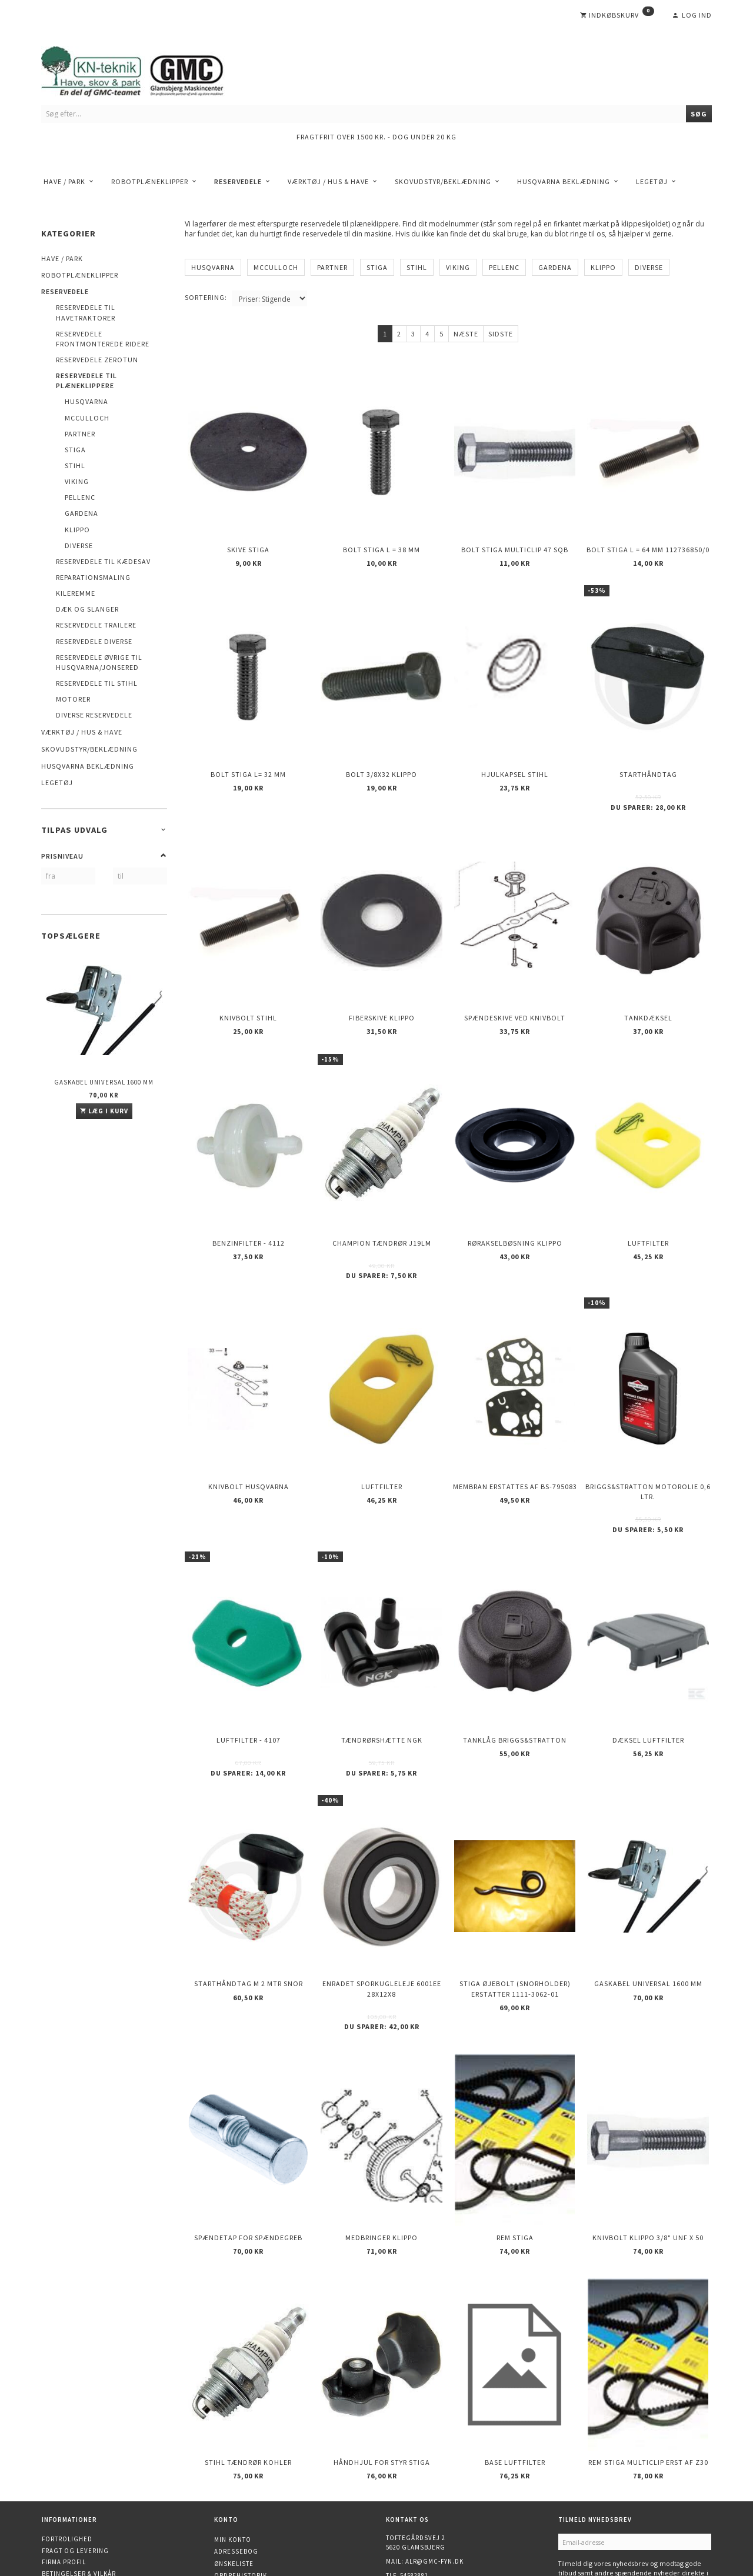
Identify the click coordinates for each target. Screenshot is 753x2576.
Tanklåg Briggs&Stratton (515, 1675)
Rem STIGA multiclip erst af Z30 (648, 2364)
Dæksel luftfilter (648, 1675)
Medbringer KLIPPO (381, 2150)
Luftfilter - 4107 (248, 1675)
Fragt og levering (75, 2449)
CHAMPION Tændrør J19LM (381, 1200)
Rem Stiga (515, 2150)
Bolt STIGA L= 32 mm (248, 754)
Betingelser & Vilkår (79, 2472)
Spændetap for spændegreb (248, 2150)
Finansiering (65, 2517)
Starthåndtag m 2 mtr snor (248, 1908)
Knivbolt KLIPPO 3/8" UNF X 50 (648, 2150)
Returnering (65, 2483)
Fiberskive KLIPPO (382, 987)
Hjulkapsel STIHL (514, 754)
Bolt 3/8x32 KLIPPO (381, 754)
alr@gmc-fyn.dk (434, 2459)
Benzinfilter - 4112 (248, 1200)
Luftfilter (648, 1200)
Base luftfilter (515, 2364)
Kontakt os (62, 2495)
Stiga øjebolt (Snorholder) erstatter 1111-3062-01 (515, 1913)
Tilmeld (578, 2497)
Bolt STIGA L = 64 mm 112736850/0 (648, 541)
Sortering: (206, 297)
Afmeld (617, 2497)
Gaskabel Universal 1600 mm (104, 1082)
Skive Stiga (248, 541)
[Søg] (699, 113)
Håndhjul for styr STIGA (382, 2364)
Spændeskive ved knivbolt (514, 987)
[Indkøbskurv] (617, 15)
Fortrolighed (67, 2437)
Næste (466, 333)
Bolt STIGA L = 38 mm (381, 541)
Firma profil (64, 2460)
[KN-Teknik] (147, 69)
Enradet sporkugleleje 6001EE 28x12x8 (381, 1913)
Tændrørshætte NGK (381, 1675)
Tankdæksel (648, 987)
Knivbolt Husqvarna (248, 1433)
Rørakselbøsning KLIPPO (515, 1200)
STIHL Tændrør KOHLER (248, 2364)
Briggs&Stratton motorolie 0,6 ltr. (648, 1438)
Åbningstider (66, 2506)
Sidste (500, 333)
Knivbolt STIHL (248, 987)
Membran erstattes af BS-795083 (515, 1433)
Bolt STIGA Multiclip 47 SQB (514, 541)
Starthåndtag (648, 754)
